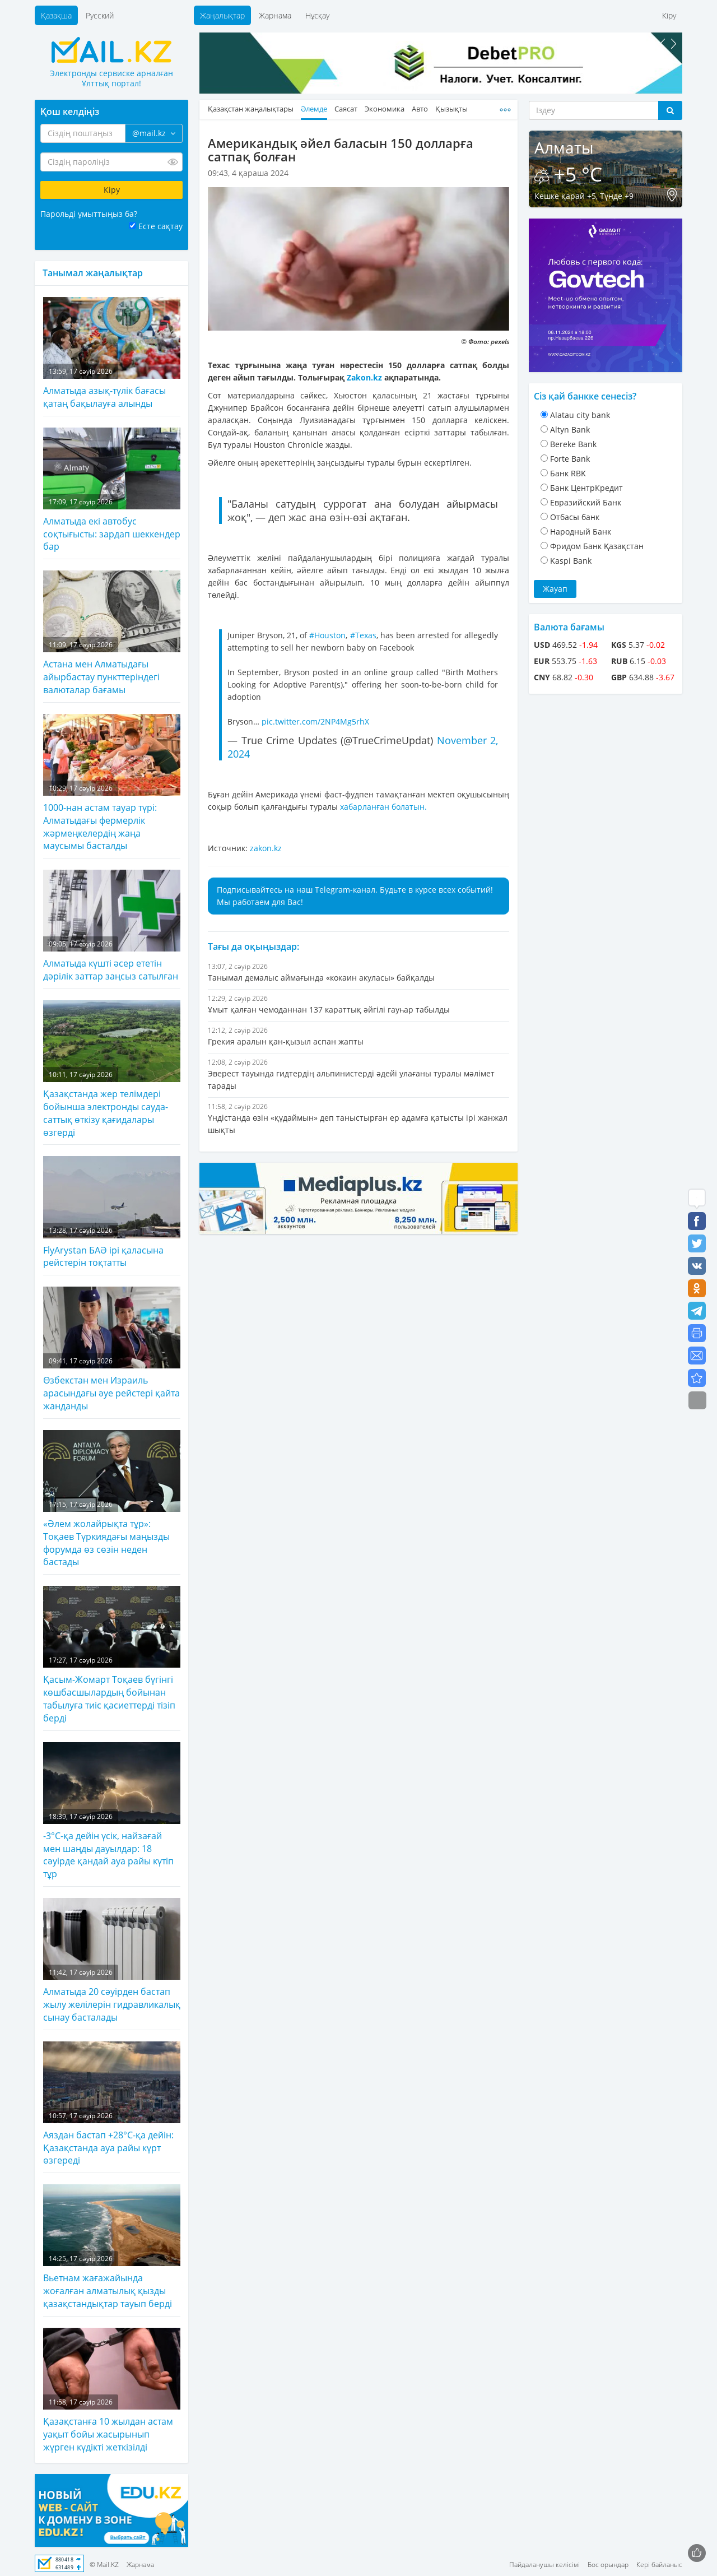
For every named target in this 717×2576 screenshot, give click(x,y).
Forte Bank (570, 458)
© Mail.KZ (104, 2564)
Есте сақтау (160, 226)
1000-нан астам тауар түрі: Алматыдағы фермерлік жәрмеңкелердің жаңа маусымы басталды (111, 783)
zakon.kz (266, 848)
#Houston (327, 635)
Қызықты (451, 109)
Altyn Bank (570, 429)
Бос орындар (608, 2564)
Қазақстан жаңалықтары (251, 109)
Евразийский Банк (585, 502)
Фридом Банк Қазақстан (597, 546)
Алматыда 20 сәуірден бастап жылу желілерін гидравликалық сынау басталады (111, 1960)
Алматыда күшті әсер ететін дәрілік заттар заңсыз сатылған (111, 926)
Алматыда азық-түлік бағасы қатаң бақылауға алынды (111, 353)
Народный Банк (580, 531)
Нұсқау (317, 15)
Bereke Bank (573, 444)
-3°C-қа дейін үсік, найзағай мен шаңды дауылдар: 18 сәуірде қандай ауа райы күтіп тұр (111, 1811)
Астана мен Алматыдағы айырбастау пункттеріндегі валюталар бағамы (111, 633)
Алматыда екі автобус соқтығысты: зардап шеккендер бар (111, 490)
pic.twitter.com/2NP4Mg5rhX (315, 721)
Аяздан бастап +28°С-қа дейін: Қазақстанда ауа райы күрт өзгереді (111, 2104)
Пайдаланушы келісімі (544, 2564)
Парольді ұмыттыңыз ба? (88, 213)
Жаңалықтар (222, 15)
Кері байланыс (659, 2564)
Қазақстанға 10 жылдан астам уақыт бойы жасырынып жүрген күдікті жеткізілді (111, 2390)
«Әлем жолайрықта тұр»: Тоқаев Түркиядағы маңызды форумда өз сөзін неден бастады (111, 1499)
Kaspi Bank (571, 560)
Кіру (669, 15)
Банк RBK (568, 473)
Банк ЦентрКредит (586, 487)
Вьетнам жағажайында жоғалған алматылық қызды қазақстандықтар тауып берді (111, 2247)
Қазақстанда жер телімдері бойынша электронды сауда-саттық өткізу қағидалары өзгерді (111, 1069)
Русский (100, 15)
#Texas (363, 635)
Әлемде (314, 109)
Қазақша (56, 15)
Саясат (345, 109)
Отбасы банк (574, 517)
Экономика (384, 109)
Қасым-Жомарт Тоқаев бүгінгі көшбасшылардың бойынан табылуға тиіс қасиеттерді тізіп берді (111, 1655)
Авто (420, 109)
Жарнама (275, 15)
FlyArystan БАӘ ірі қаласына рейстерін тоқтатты (111, 1212)
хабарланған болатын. (383, 806)
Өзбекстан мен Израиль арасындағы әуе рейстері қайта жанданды (111, 1349)
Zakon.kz (364, 377)
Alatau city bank (580, 415)
